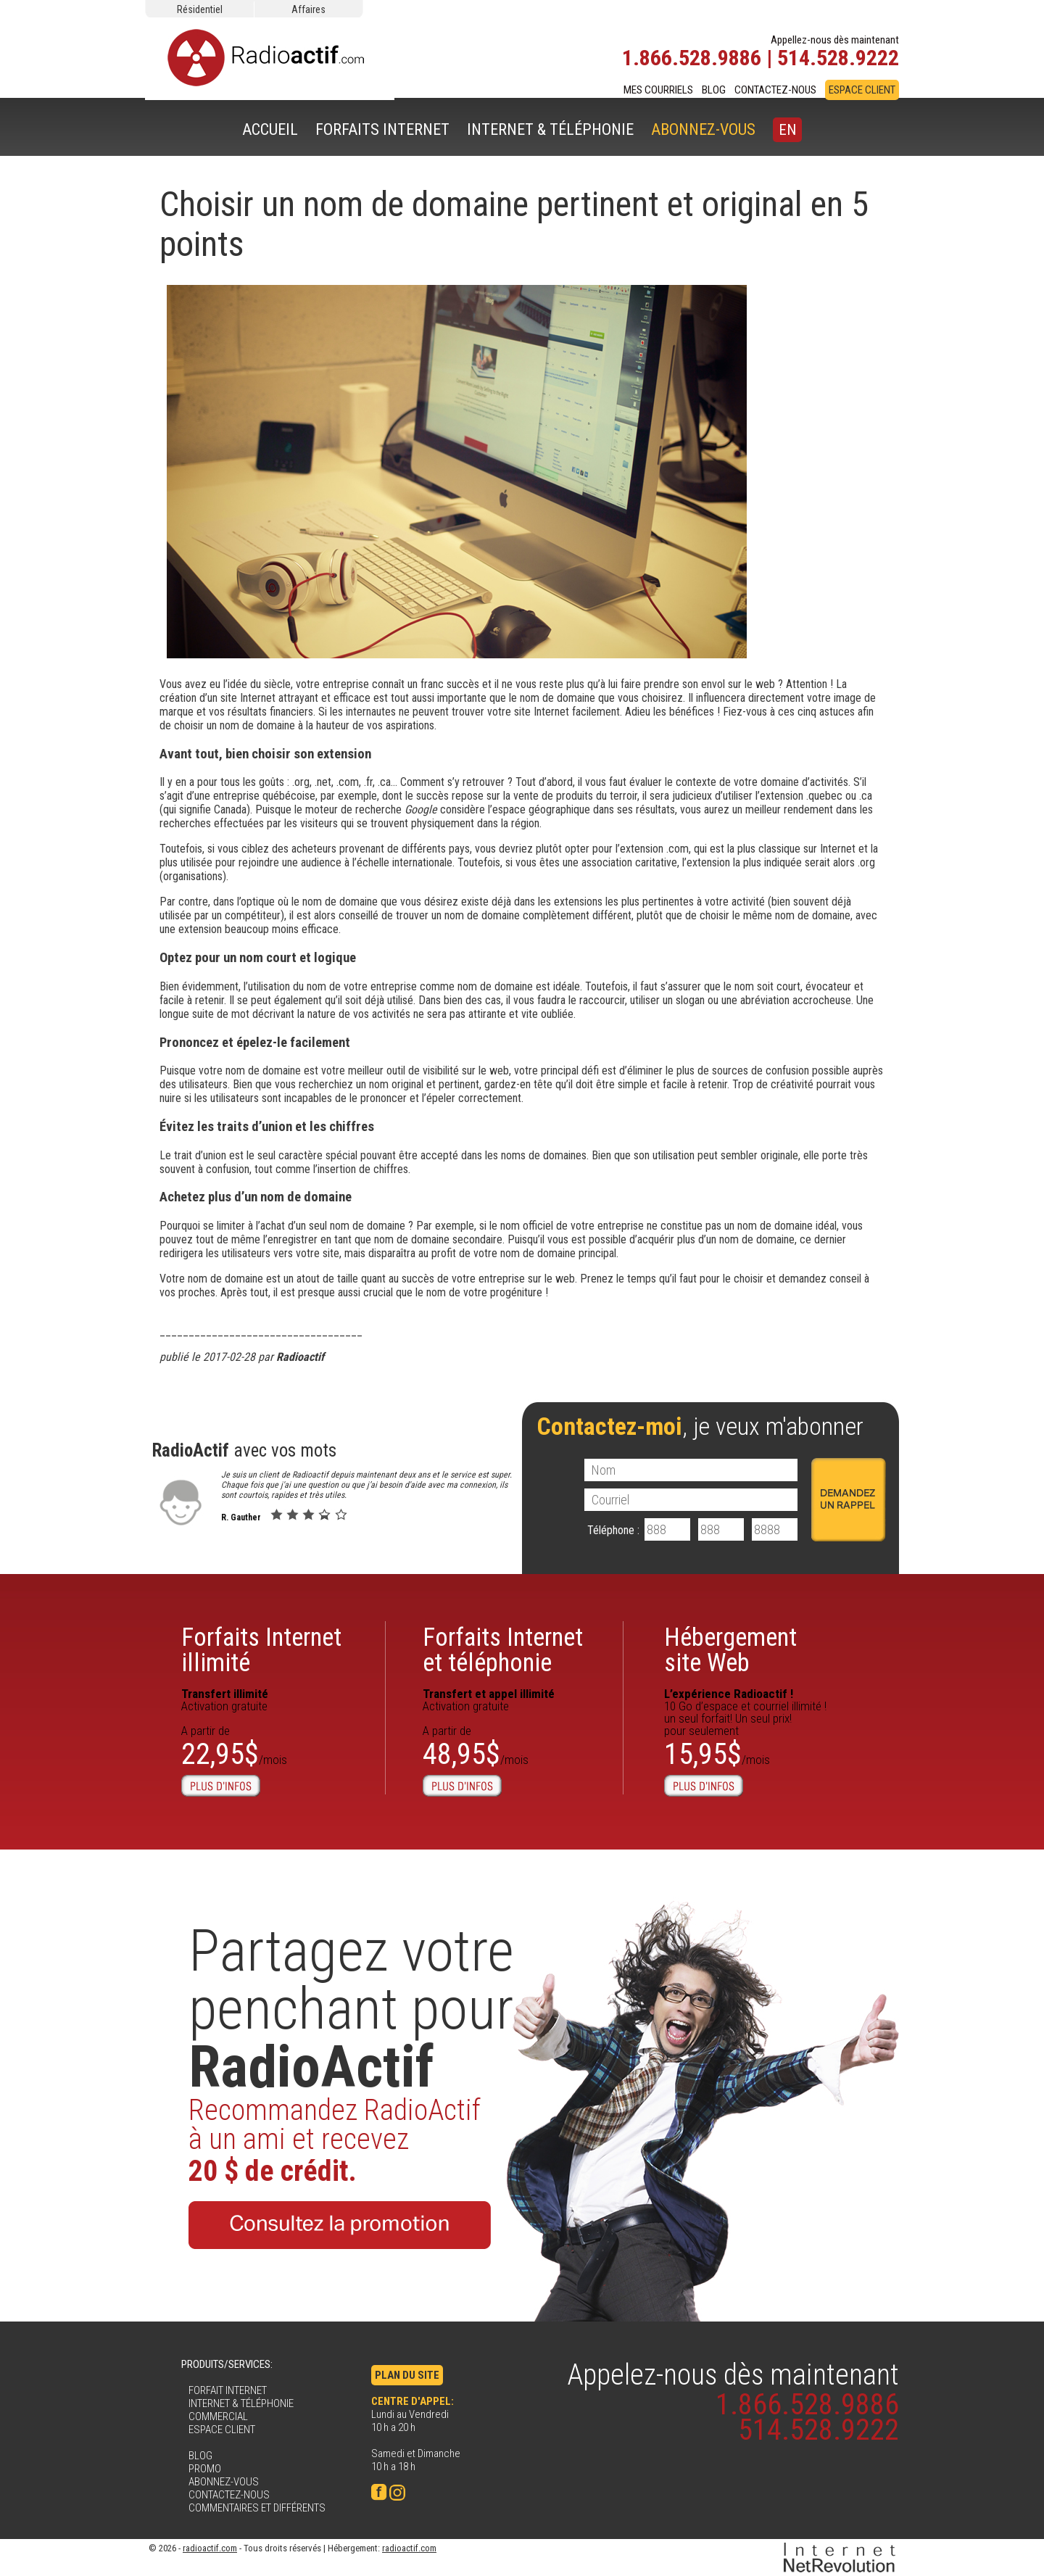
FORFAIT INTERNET (227, 2390)
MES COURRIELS (658, 89)
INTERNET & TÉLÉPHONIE (550, 129)
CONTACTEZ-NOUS (775, 89)
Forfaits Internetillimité (261, 1650)
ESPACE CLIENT (862, 89)
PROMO (204, 2468)
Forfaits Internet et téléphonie (503, 1650)
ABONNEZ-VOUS (703, 129)
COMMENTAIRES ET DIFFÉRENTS (257, 2507)
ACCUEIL (270, 129)
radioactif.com (210, 2548)
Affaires (308, 9)
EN (787, 129)
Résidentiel (200, 9)
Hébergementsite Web (730, 1650)
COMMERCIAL (218, 2416)
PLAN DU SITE (407, 2375)
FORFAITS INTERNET (382, 129)
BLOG (714, 89)
